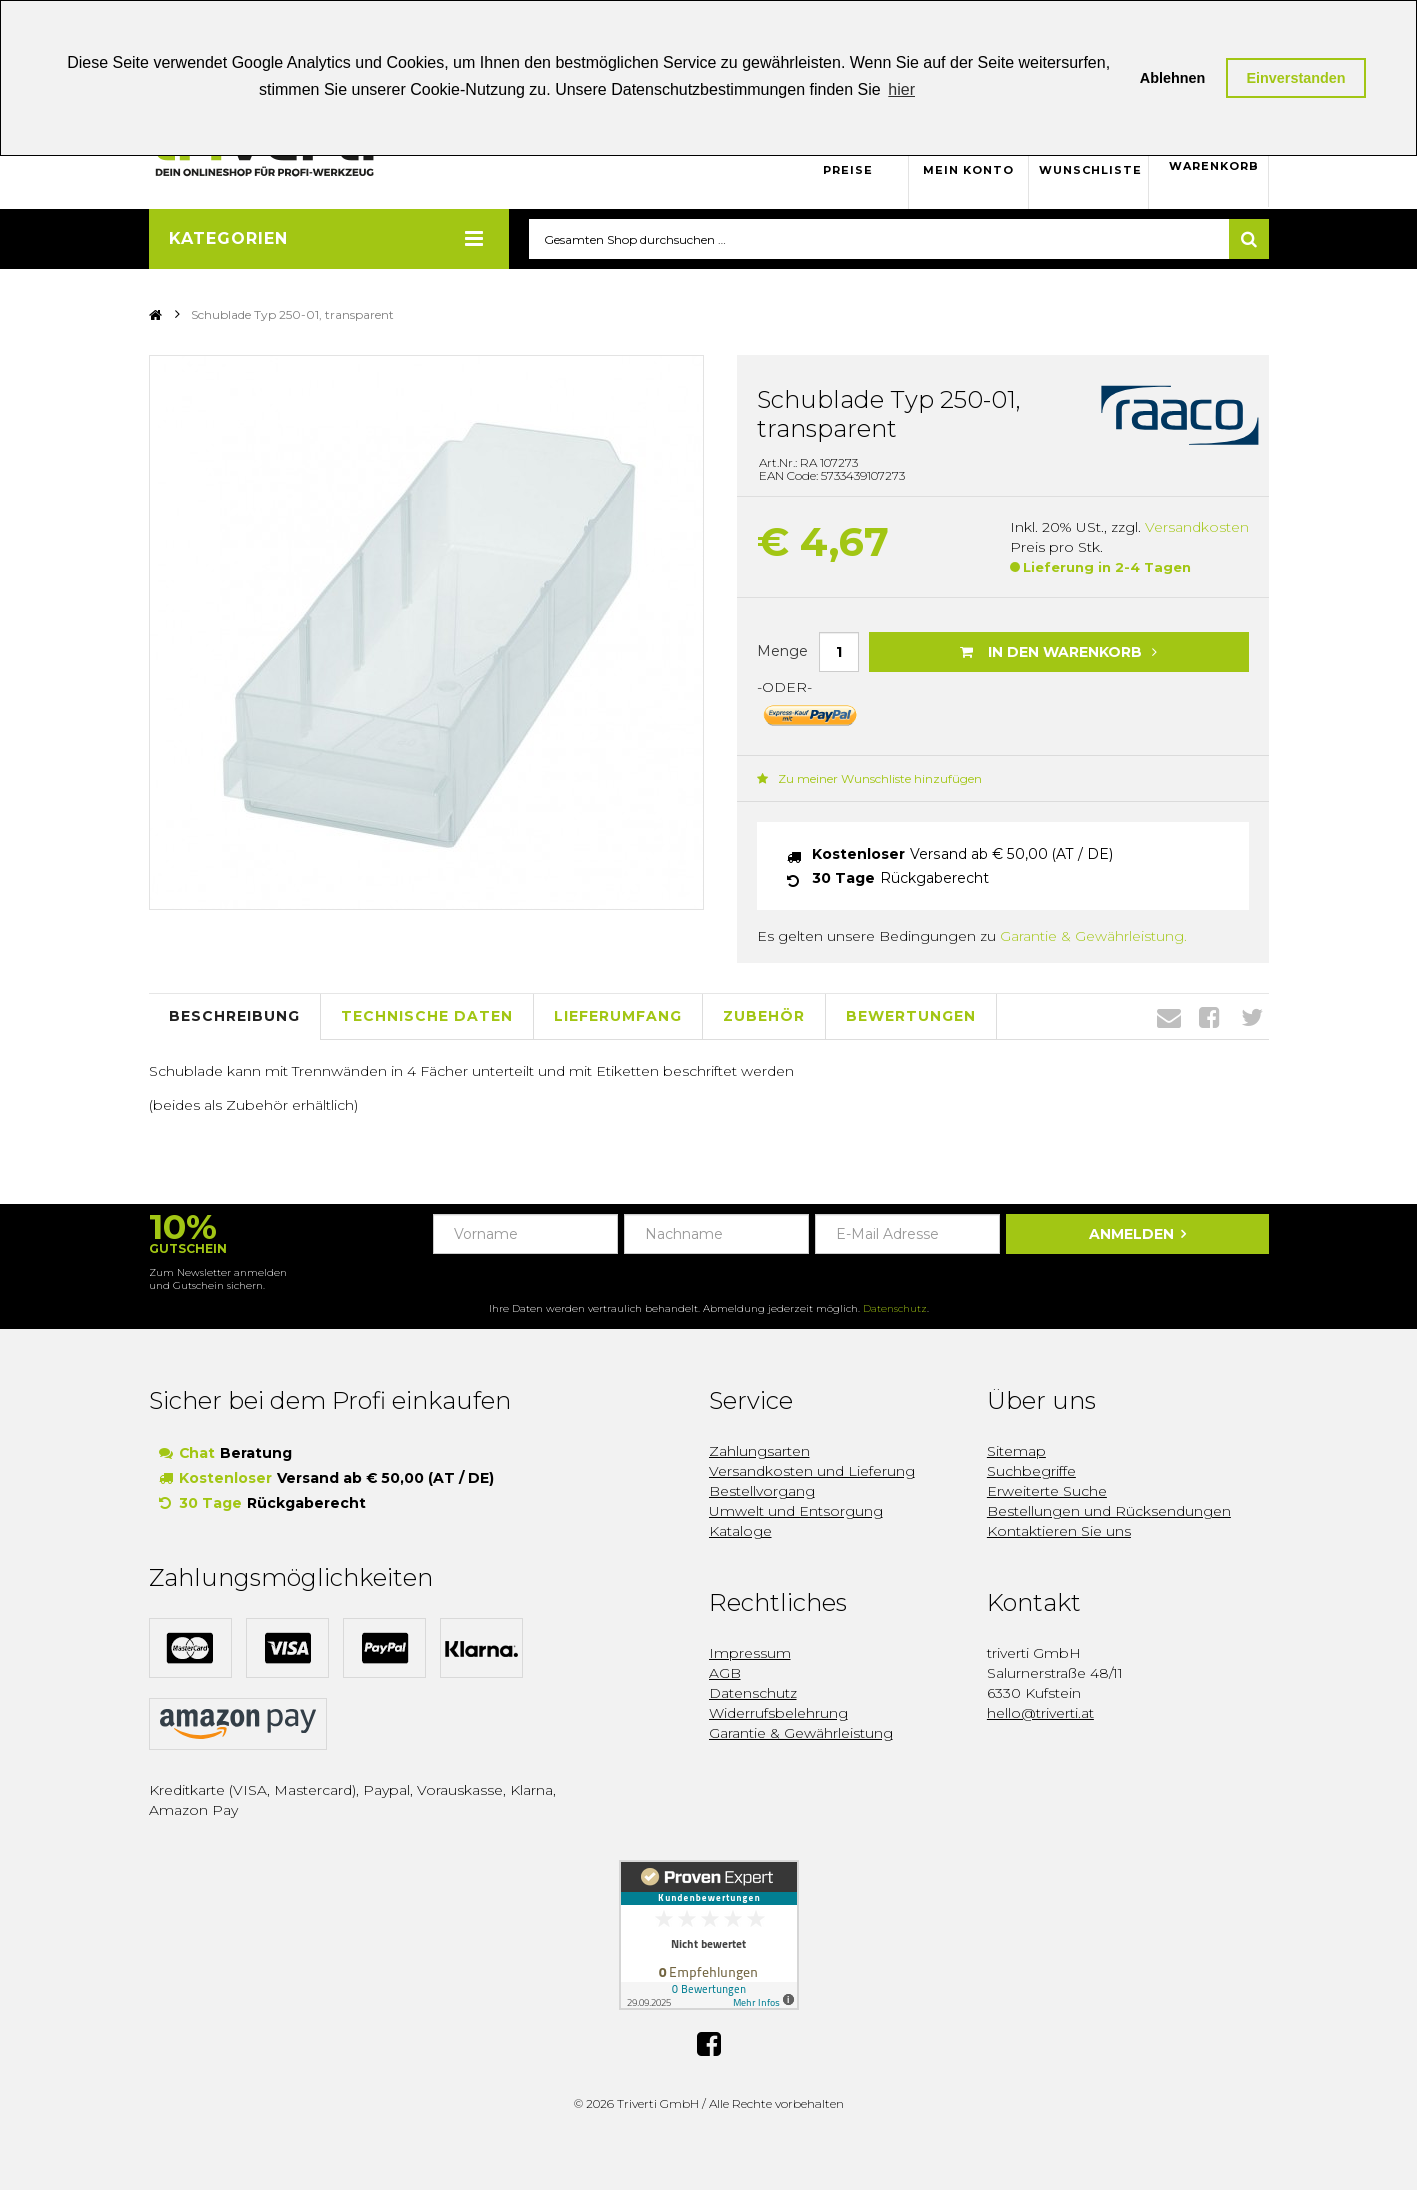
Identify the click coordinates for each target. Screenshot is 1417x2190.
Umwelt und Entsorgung (796, 1512)
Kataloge (740, 1532)
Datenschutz (895, 1309)
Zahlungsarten (759, 1452)
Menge (782, 651)
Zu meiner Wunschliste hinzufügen (869, 778)
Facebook (1209, 1017)
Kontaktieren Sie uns (1059, 1532)
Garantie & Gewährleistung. (1093, 936)
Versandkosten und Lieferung (812, 1472)
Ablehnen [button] (1173, 78)
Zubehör (764, 1017)
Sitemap (1016, 1452)
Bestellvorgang (762, 1492)
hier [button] (901, 89)
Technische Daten (427, 1017)
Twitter (1252, 1017)
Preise (848, 170)
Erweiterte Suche (1047, 1492)
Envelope (1169, 1017)
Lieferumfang (618, 1017)
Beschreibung (234, 1017)
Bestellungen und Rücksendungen (1109, 1512)
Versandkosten (1197, 528)
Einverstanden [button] (1295, 78)
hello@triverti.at (1040, 1714)
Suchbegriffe (1031, 1472)
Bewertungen (911, 1017)
